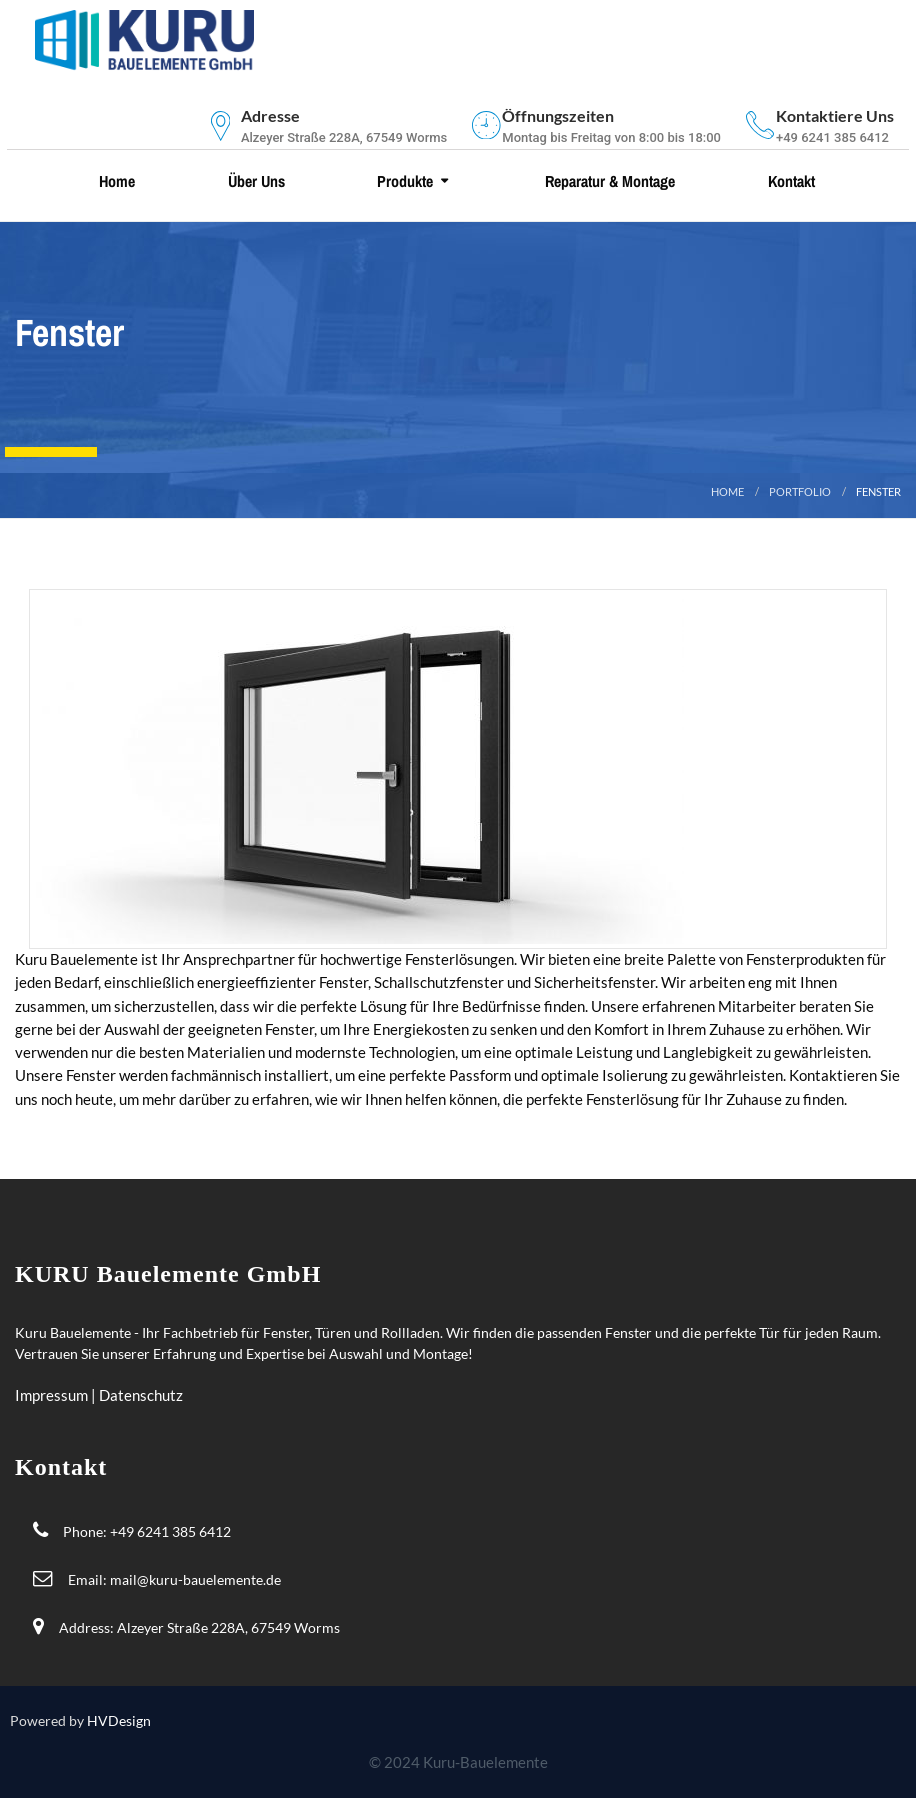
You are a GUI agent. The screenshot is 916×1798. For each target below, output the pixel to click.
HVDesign (119, 1720)
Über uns (254, 181)
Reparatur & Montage (608, 181)
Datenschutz (141, 1395)
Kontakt (789, 181)
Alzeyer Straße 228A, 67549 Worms (228, 1627)
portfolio (800, 491)
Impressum (53, 1395)
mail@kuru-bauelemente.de (195, 1579)
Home (115, 181)
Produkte (403, 181)
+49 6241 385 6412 (170, 1531)
